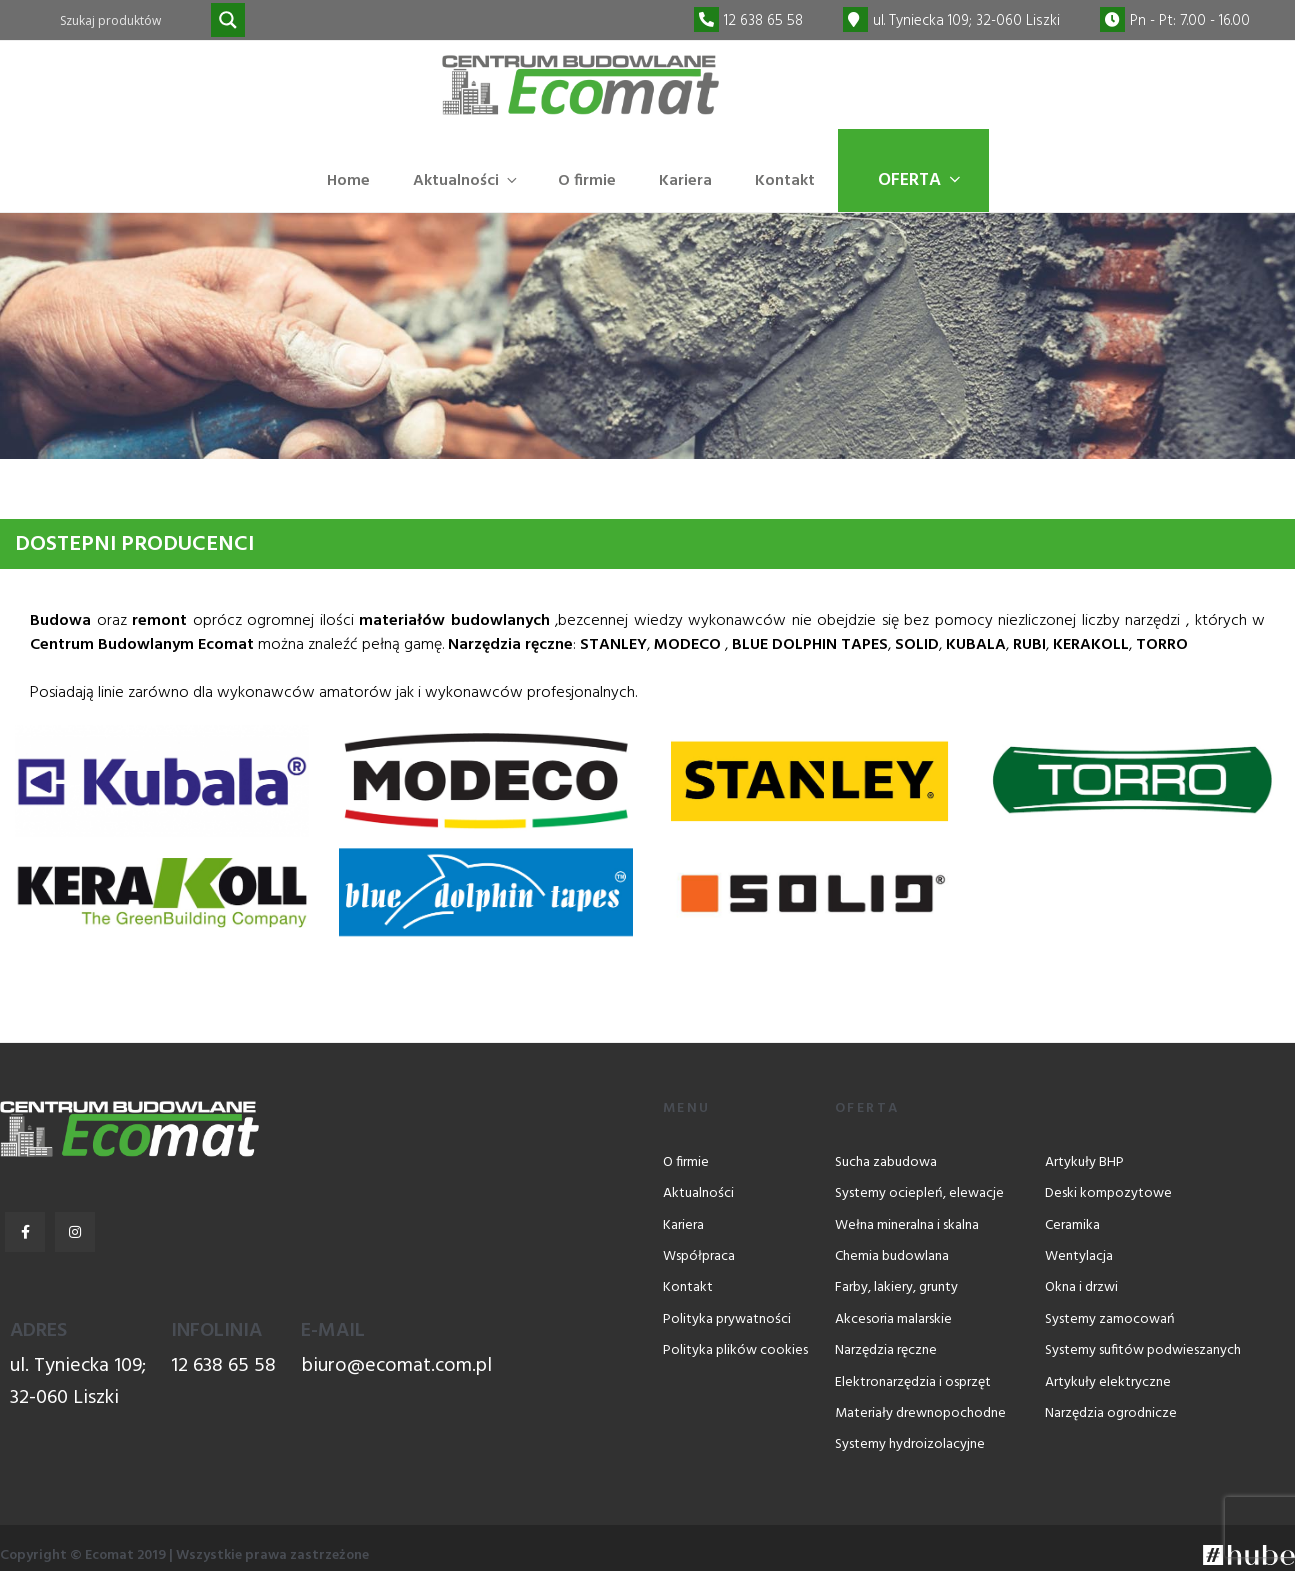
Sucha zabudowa (886, 1162)
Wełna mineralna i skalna (907, 1225)
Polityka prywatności (727, 1319)
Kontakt (785, 181)
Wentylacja (1079, 1256)
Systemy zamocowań (1110, 1319)
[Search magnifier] (228, 20)
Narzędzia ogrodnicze (1111, 1413)
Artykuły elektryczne (1108, 1382)
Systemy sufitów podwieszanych (1143, 1350)
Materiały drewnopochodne (920, 1413)
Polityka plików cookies (735, 1350)
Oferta (921, 180)
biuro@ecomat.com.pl (396, 1366)
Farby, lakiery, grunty (896, 1288)
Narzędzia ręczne (886, 1350)
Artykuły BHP (1084, 1162)
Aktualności (466, 181)
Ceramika (1072, 1225)
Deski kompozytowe (1108, 1193)
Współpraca (699, 1256)
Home (348, 181)
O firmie (587, 181)
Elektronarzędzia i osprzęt (913, 1382)
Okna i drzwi (1081, 1288)
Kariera (685, 181)
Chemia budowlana (892, 1256)
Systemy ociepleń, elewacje (919, 1193)
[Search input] (133, 20)
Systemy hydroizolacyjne (910, 1444)
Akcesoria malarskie (893, 1319)
